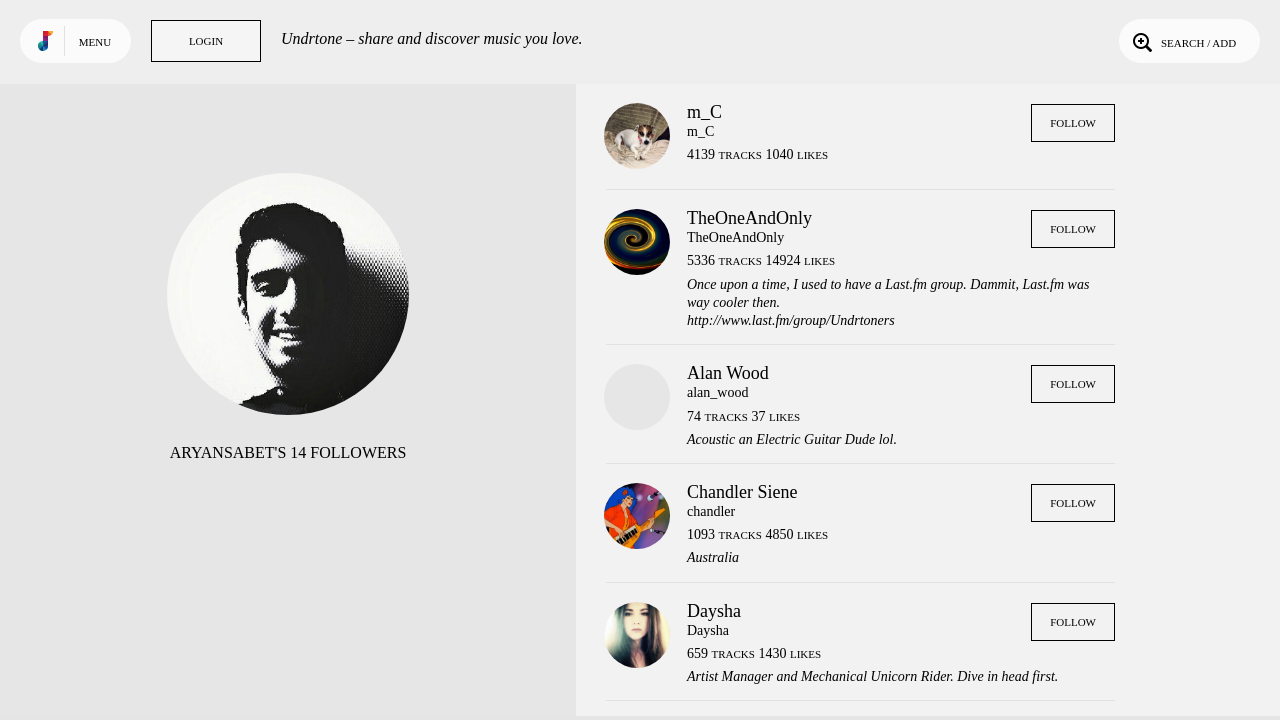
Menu (95, 42)
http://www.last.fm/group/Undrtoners (791, 320)
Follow (1073, 123)
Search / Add (1182, 41)
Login (206, 41)
